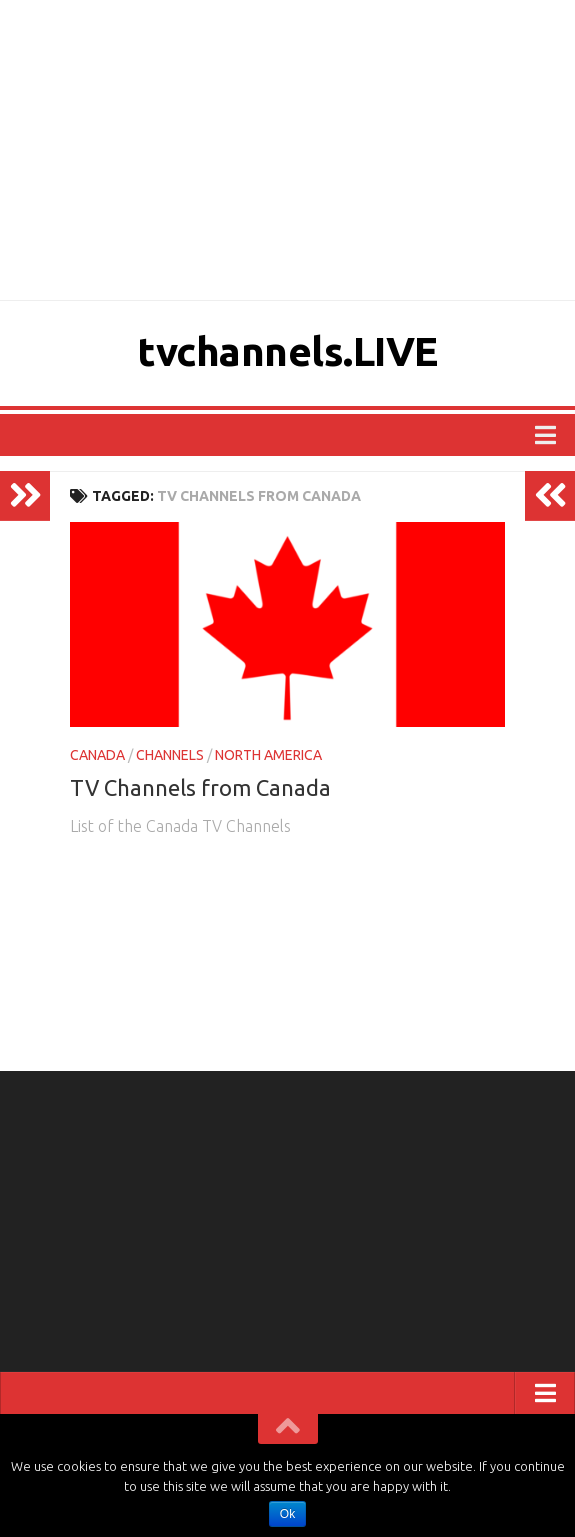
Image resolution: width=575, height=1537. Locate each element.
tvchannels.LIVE (287, 350)
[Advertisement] (287, 150)
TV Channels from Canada (200, 787)
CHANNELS (170, 755)
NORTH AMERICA (268, 755)
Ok (287, 1514)
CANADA (97, 755)
